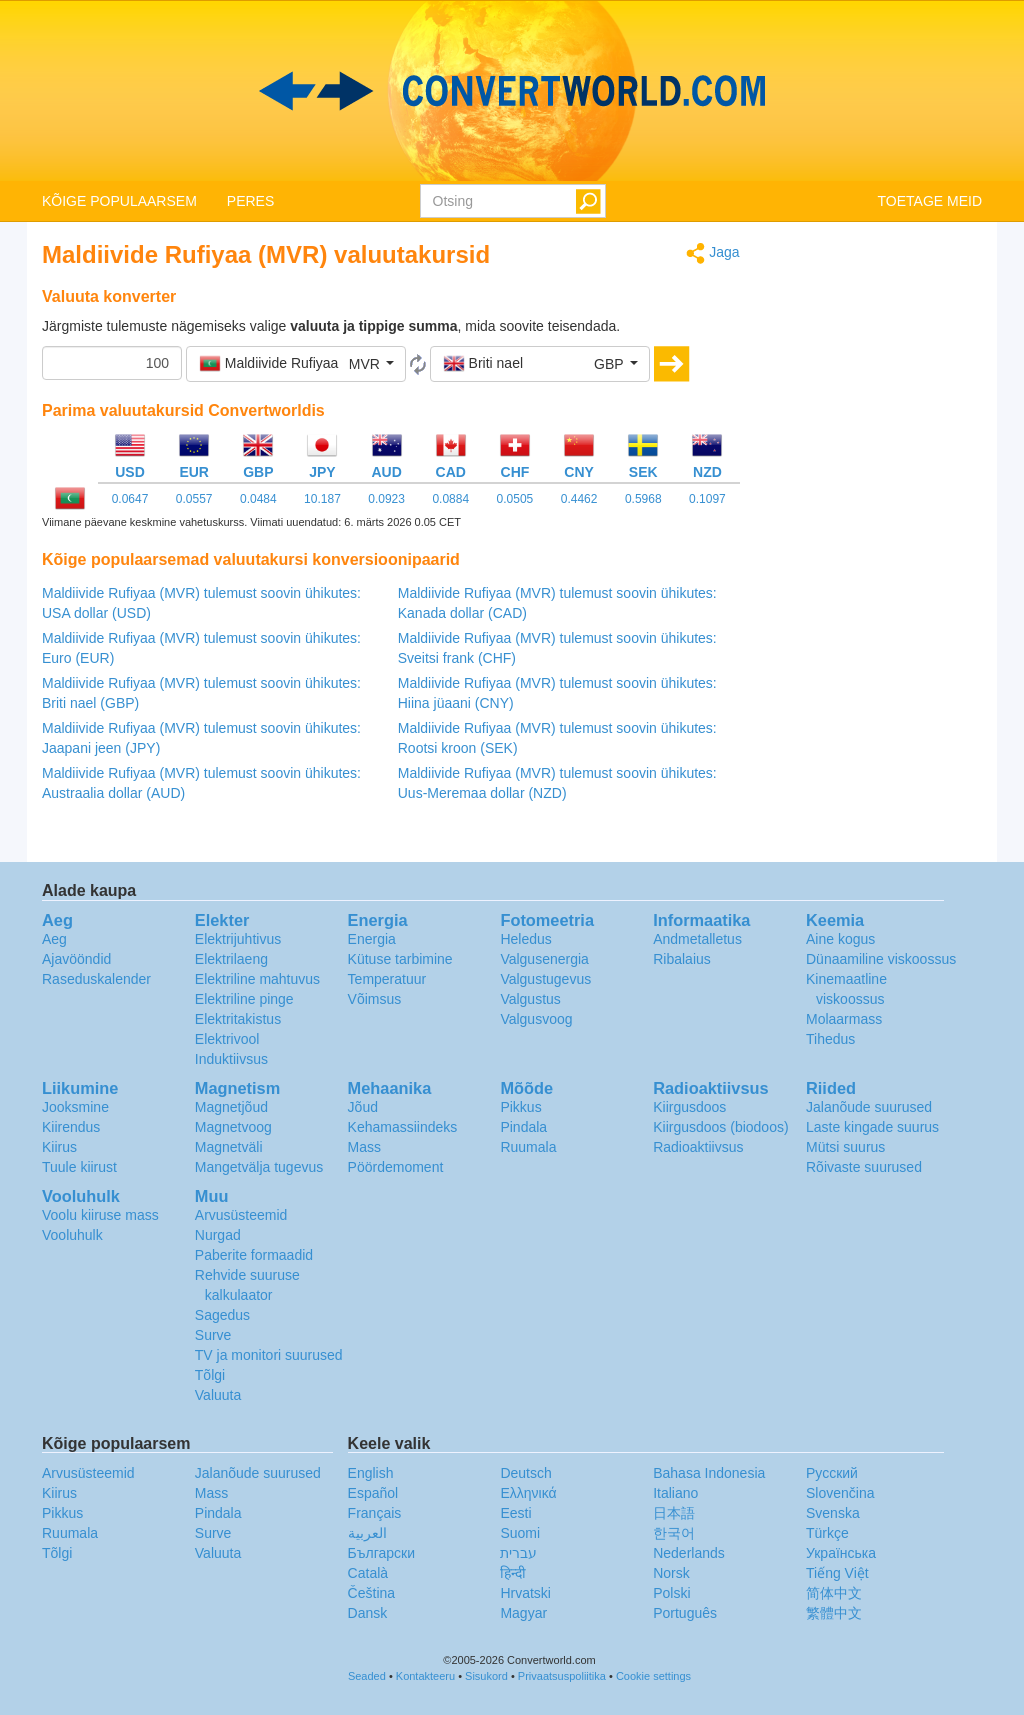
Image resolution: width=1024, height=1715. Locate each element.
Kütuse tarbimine (400, 959)
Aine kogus (840, 939)
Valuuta (218, 1395)
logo (512, 91)
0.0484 (258, 499)
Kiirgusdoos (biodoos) (720, 1127)
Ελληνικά (528, 1493)
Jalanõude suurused (869, 1107)
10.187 (322, 499)
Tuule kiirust (79, 1167)
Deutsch (525, 1473)
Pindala (523, 1127)
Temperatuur (387, 979)
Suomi (520, 1533)
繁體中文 (834, 1613)
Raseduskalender (96, 979)
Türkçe (827, 1533)
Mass (364, 1147)
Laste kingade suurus (872, 1127)
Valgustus (530, 999)
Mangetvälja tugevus (259, 1167)
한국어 (674, 1533)
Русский (832, 1473)
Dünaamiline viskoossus (881, 959)
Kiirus (59, 1147)
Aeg (54, 939)
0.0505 (515, 499)
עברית (518, 1553)
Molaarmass (844, 1019)
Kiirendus (71, 1127)
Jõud (363, 1107)
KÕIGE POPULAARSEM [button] (119, 201)
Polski (671, 1593)
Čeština (371, 1593)
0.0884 (450, 499)
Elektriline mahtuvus (257, 979)
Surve (213, 1335)
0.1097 (707, 499)
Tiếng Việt (837, 1573)
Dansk (368, 1613)
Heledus (525, 939)
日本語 (674, 1513)
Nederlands (689, 1553)
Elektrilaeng (231, 959)
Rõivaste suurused (864, 1167)
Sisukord (486, 1676)
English (371, 1473)
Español (373, 1493)
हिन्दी (513, 1573)
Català (368, 1573)
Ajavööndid (76, 959)
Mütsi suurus (845, 1147)
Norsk (671, 1573)
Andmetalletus (697, 939)
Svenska (833, 1513)
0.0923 (386, 499)
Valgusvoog (536, 1019)
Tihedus (830, 1039)
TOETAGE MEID (930, 201)
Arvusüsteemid (241, 1215)
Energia (372, 939)
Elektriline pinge (244, 999)
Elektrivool (227, 1039)
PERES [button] (250, 201)
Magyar (523, 1613)
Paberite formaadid (254, 1255)
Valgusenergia (544, 959)
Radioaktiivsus (698, 1147)
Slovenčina (840, 1493)
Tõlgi (210, 1375)
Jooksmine (75, 1107)
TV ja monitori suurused (269, 1355)
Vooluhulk (72, 1235)
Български (381, 1553)
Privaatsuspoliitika (562, 1676)
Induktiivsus (231, 1059)
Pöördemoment (396, 1167)
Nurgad (218, 1235)
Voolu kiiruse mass (100, 1215)
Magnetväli (229, 1147)
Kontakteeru (425, 1676)
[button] (296, 364)
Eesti (515, 1513)
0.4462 (579, 499)
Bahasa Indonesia (709, 1473)
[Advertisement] (876, 542)
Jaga (712, 253)
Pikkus (520, 1107)
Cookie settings (653, 1676)
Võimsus (375, 999)
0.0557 (194, 499)
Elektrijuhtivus (238, 939)
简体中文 (834, 1593)
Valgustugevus (545, 979)
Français (375, 1513)
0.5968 (643, 499)
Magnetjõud (231, 1107)
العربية (367, 1533)
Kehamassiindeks (403, 1127)
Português (685, 1613)
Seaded (367, 1676)
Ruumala (528, 1147)
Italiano (675, 1493)
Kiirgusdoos (689, 1107)
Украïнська (841, 1553)
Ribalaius (682, 959)
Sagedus (222, 1315)
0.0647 (130, 499)
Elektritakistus (238, 1019)
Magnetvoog (233, 1127)
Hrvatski (525, 1593)
